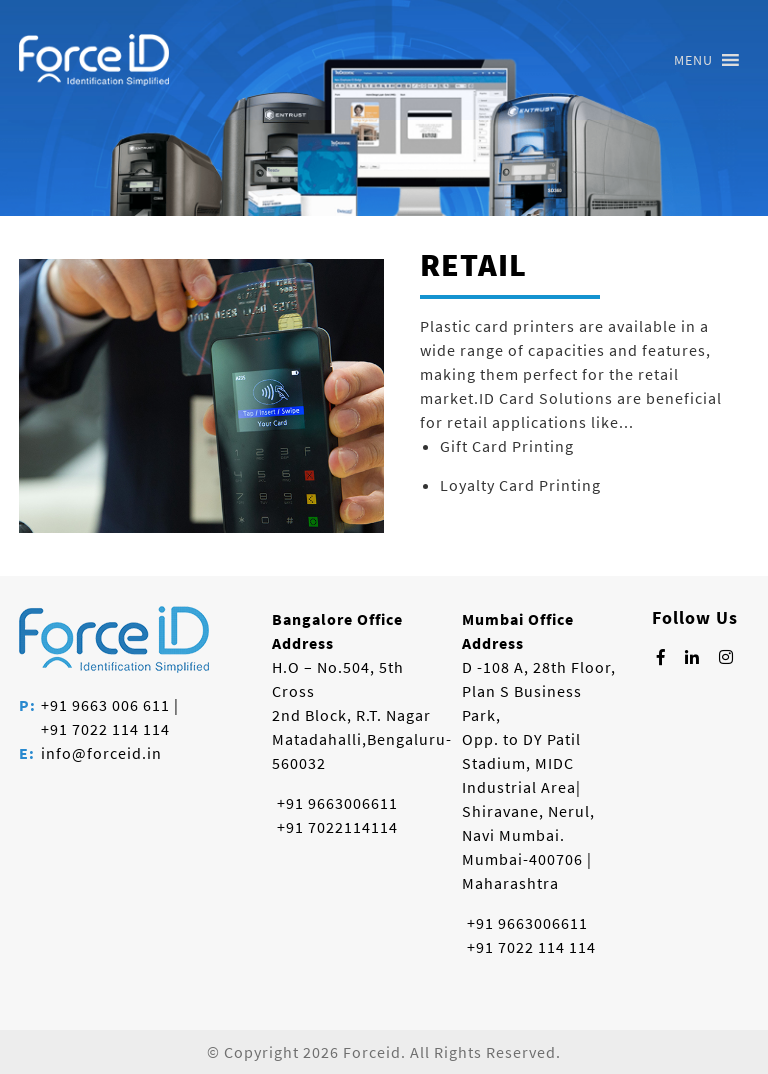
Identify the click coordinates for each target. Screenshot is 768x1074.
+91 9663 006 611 (105, 705)
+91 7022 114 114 (105, 729)
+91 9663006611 (337, 803)
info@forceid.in (101, 753)
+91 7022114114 (337, 827)
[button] (693, 60)
